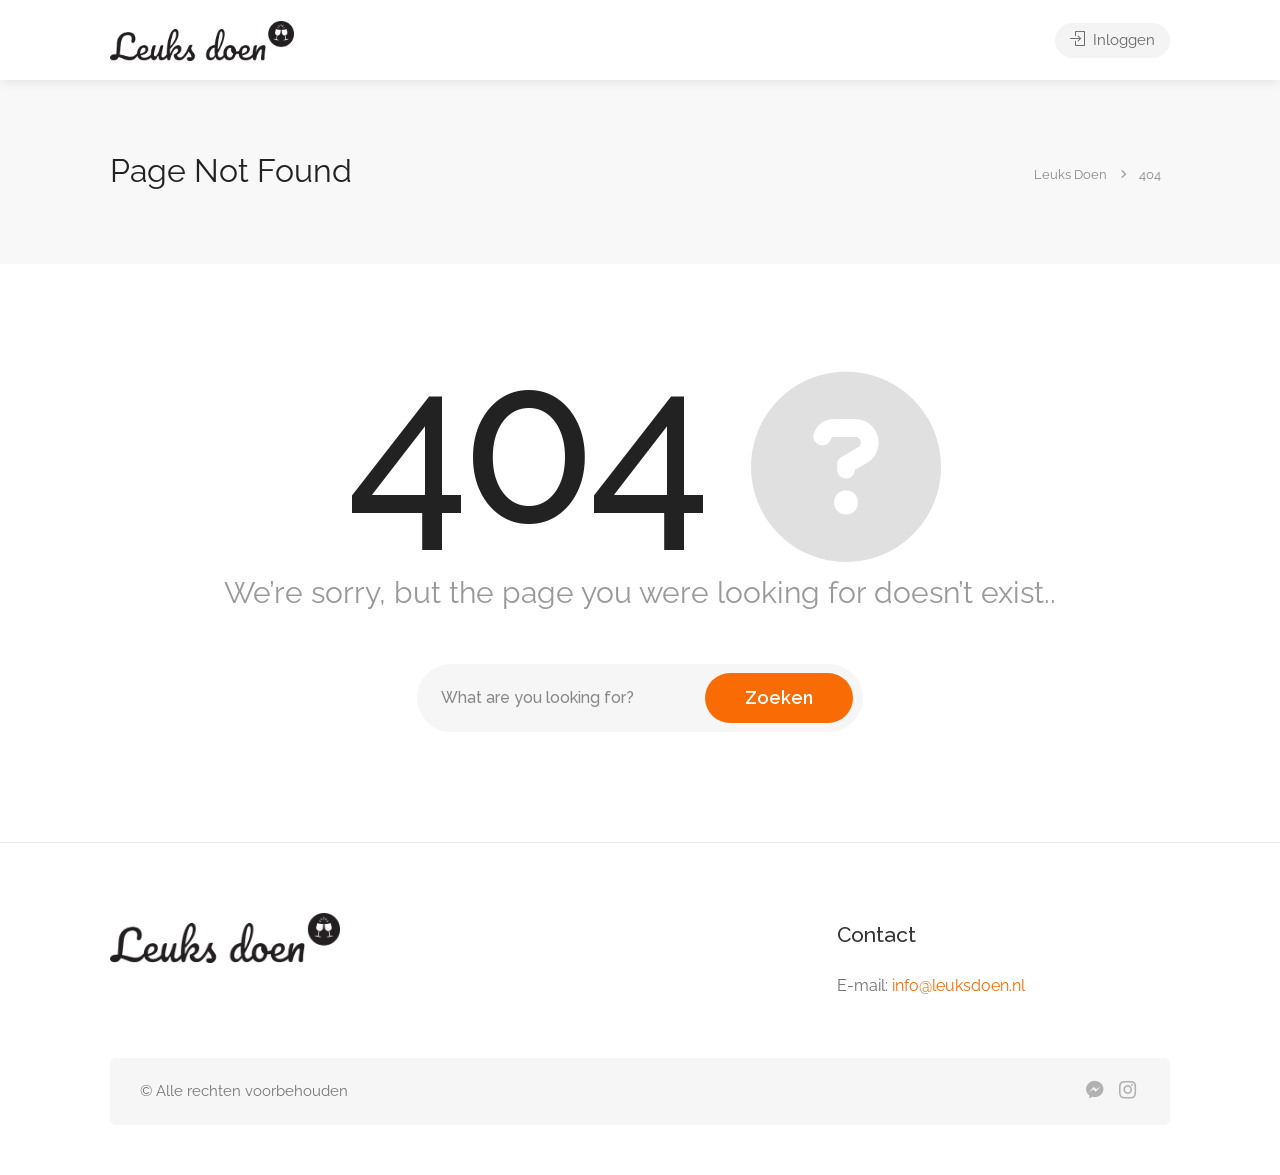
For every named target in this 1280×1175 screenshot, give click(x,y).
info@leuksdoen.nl (958, 985)
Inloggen (1112, 40)
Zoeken (779, 697)
